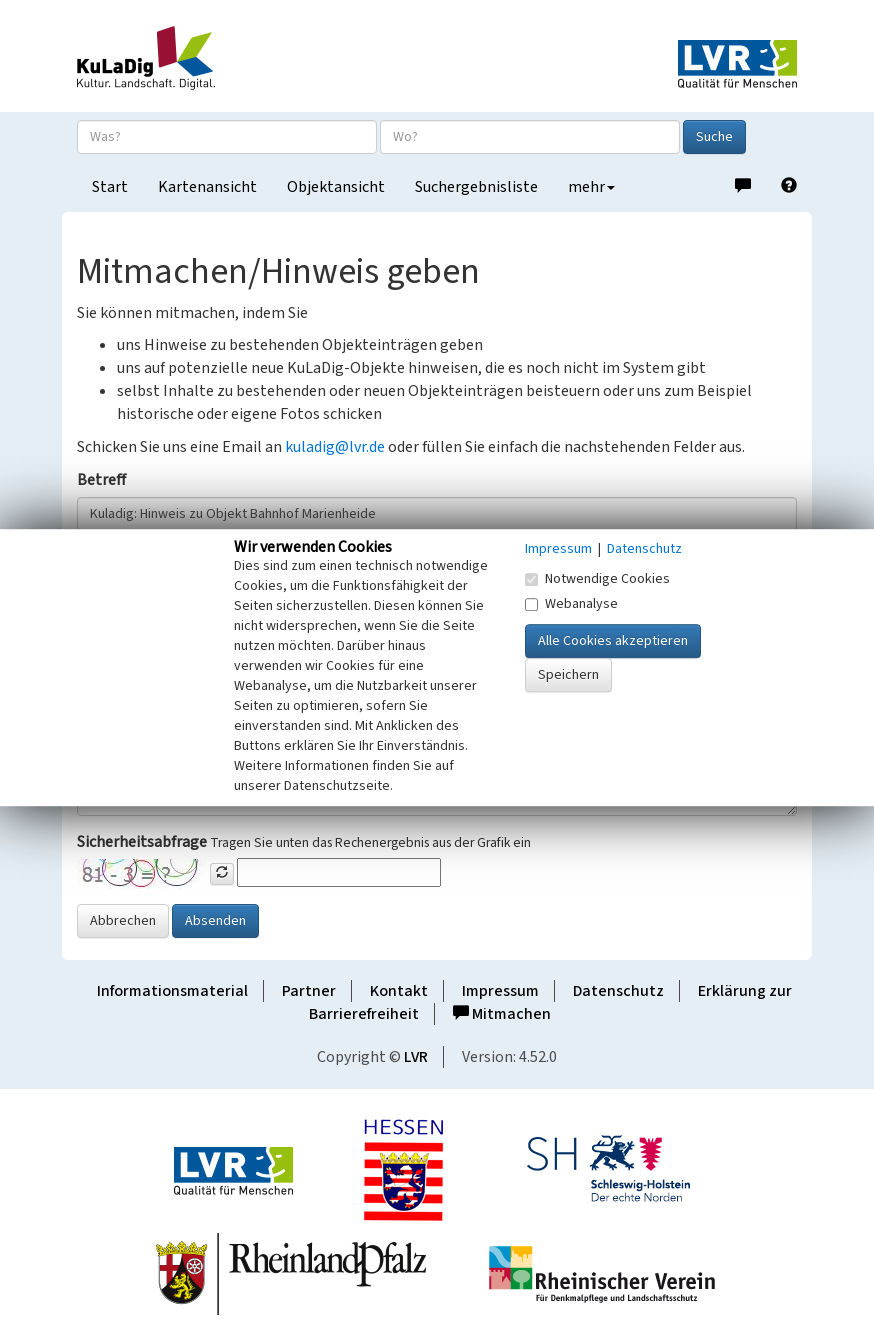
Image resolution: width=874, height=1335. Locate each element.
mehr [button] (591, 187)
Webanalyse (571, 604)
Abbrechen (123, 921)
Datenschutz (618, 991)
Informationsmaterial (172, 991)
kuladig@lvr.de (335, 447)
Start (110, 187)
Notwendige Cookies (597, 579)
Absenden (215, 921)
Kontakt (399, 991)
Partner (309, 991)
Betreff (101, 480)
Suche (714, 137)
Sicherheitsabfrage (142, 842)
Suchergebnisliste (476, 187)
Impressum (500, 991)
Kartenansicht (207, 187)
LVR (416, 1057)
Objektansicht (336, 187)
